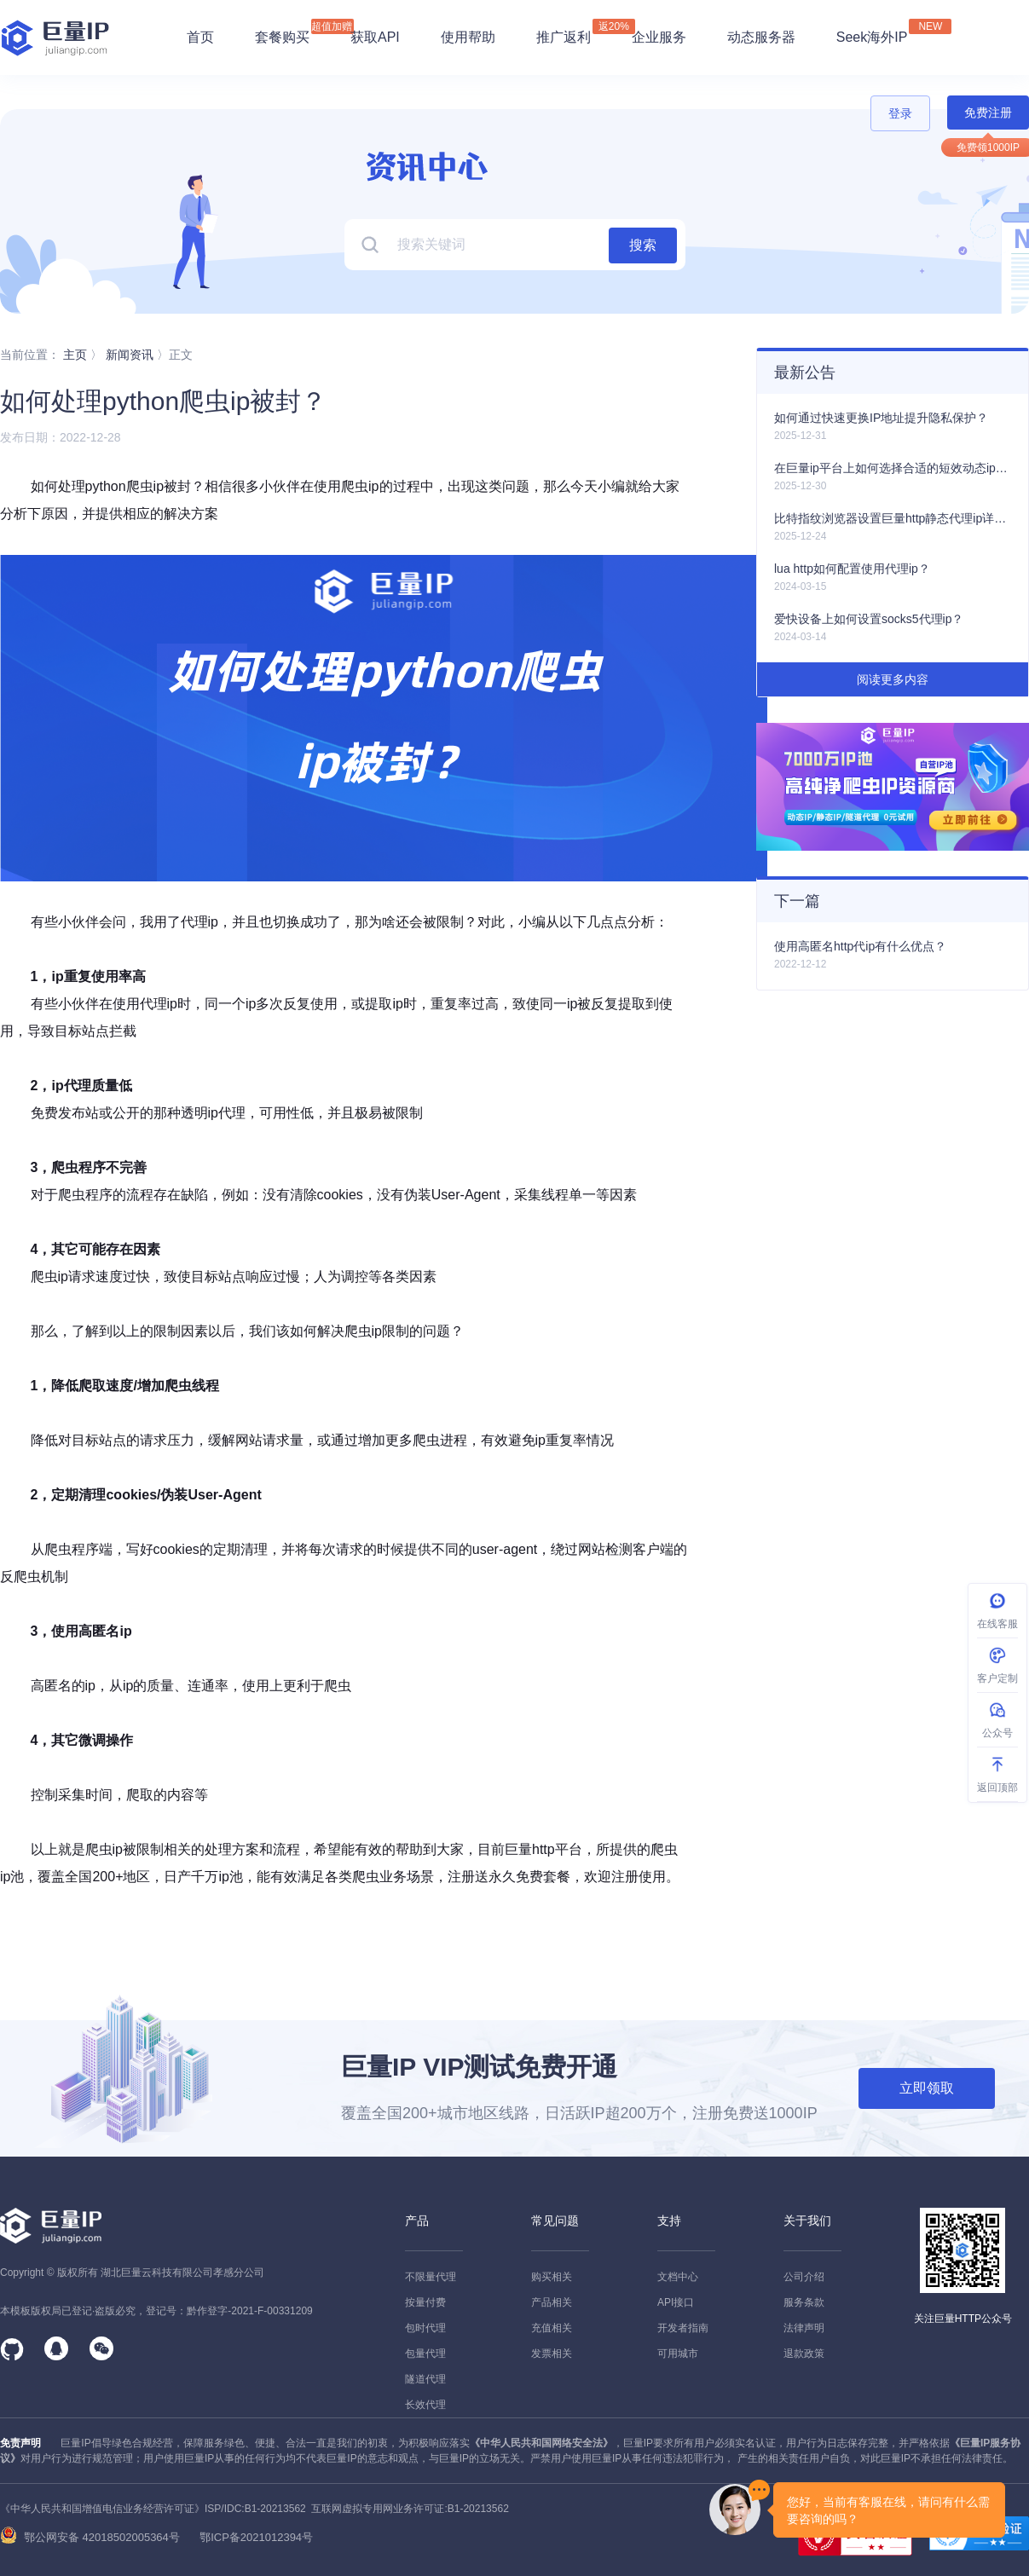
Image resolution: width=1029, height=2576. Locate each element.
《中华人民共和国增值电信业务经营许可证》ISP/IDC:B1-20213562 (153, 2509)
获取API (375, 37)
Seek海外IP (872, 31)
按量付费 (425, 2302)
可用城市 (677, 2353)
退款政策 (803, 2353)
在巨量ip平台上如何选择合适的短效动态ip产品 (892, 468)
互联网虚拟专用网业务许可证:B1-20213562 (407, 2509)
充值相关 (551, 2328)
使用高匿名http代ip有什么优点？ (860, 946)
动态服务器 (761, 37)
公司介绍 (803, 2277)
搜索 (642, 245)
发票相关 (551, 2353)
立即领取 (926, 2088)
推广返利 (563, 31)
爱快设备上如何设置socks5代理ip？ (868, 619)
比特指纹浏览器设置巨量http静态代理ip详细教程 (892, 518)
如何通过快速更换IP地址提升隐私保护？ (881, 418)
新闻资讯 (129, 354)
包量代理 (425, 2353)
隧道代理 (425, 2379)
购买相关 (551, 2277)
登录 (900, 113)
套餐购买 (282, 37)
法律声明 (803, 2328)
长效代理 (425, 2405)
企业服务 (659, 37)
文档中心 (677, 2277)
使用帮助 (468, 37)
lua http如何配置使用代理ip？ (852, 568)
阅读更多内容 (892, 679)
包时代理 (425, 2328)
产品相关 (551, 2302)
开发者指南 (682, 2328)
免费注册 (988, 112)
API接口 (675, 2302)
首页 (200, 37)
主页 (75, 354)
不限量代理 (430, 2277)
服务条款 (803, 2302)
